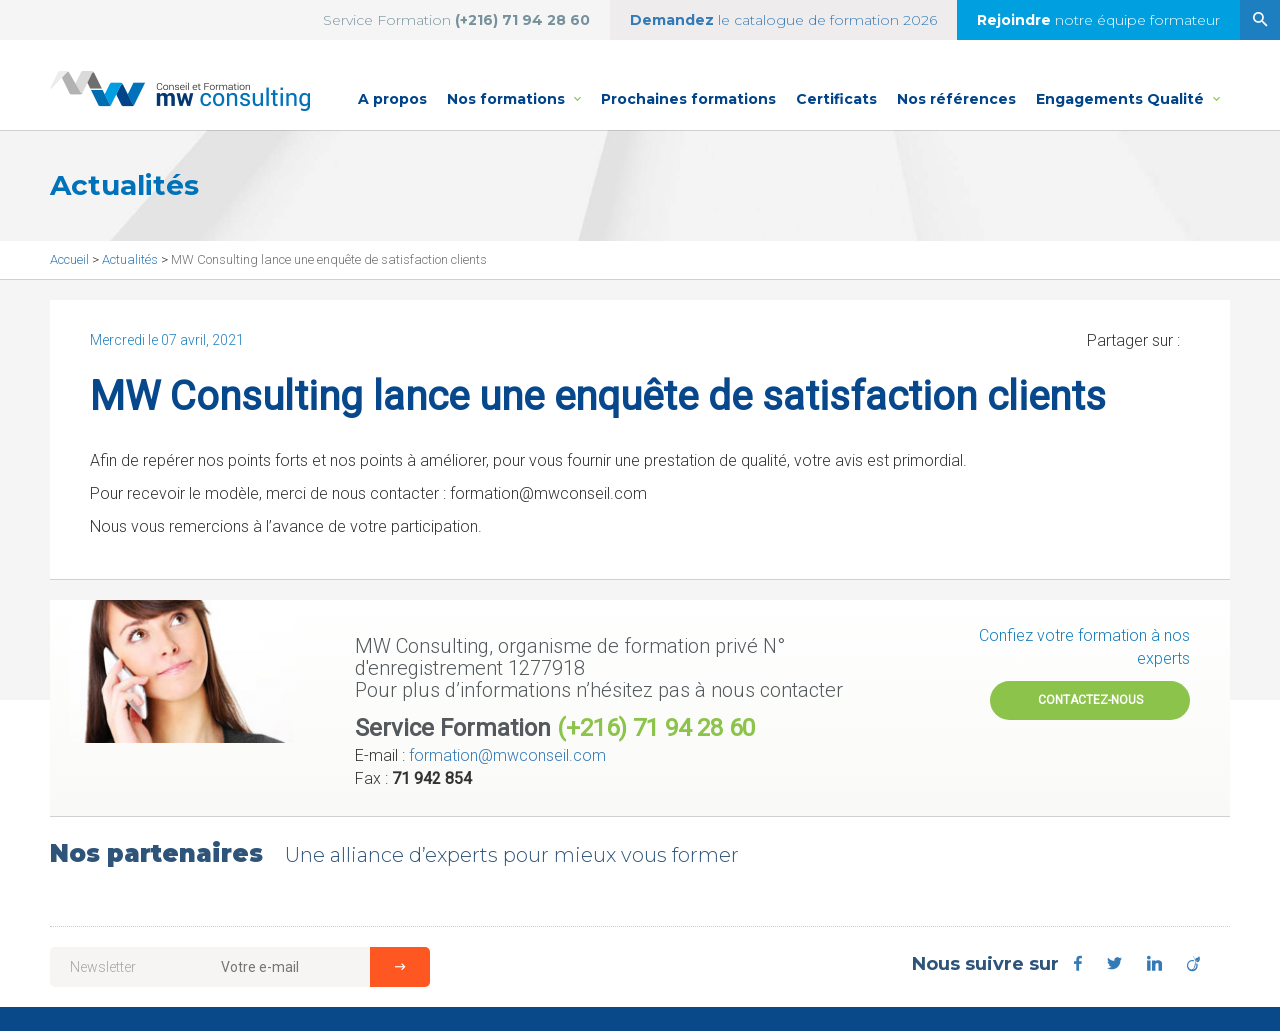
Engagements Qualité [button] (1128, 88)
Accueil (71, 259)
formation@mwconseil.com (507, 755)
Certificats (836, 99)
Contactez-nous (1090, 700)
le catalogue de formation (783, 20)
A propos (392, 99)
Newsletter (103, 967)
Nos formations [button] (519, 88)
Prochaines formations (688, 99)
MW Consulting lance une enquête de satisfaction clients (329, 259)
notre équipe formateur (1098, 20)
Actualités (131, 259)
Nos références (956, 99)
